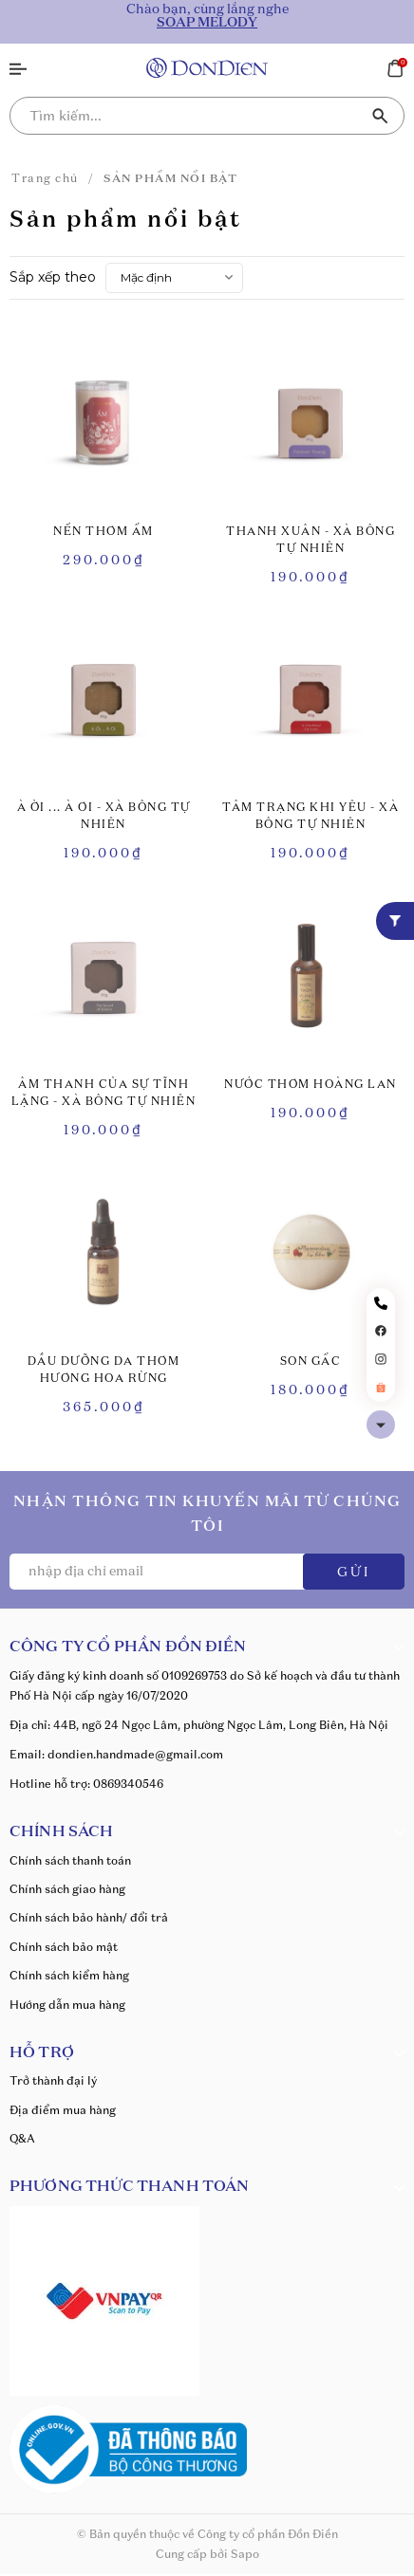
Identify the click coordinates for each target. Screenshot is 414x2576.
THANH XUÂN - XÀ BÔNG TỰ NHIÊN (310, 540)
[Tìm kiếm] (381, 116)
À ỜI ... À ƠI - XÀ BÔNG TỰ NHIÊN (104, 816)
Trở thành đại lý (53, 2080)
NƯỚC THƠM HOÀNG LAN (310, 1085)
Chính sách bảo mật (63, 1947)
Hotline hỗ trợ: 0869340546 (86, 1783)
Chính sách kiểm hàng (69, 1975)
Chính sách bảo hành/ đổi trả (88, 1917)
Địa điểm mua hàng (62, 2110)
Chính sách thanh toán (70, 1860)
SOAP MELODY (207, 22)
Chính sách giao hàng (67, 1889)
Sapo (245, 2554)
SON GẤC (311, 1362)
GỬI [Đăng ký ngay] (353, 1572)
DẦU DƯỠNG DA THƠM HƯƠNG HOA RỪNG (104, 1370)
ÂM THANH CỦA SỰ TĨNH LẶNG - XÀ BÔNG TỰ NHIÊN (104, 1093)
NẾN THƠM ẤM (103, 532)
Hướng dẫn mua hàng (67, 2004)
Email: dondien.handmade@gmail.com (116, 1754)
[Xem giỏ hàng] (395, 66)
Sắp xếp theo (52, 276)
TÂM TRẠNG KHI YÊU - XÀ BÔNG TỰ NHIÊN (310, 816)
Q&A (22, 2138)
